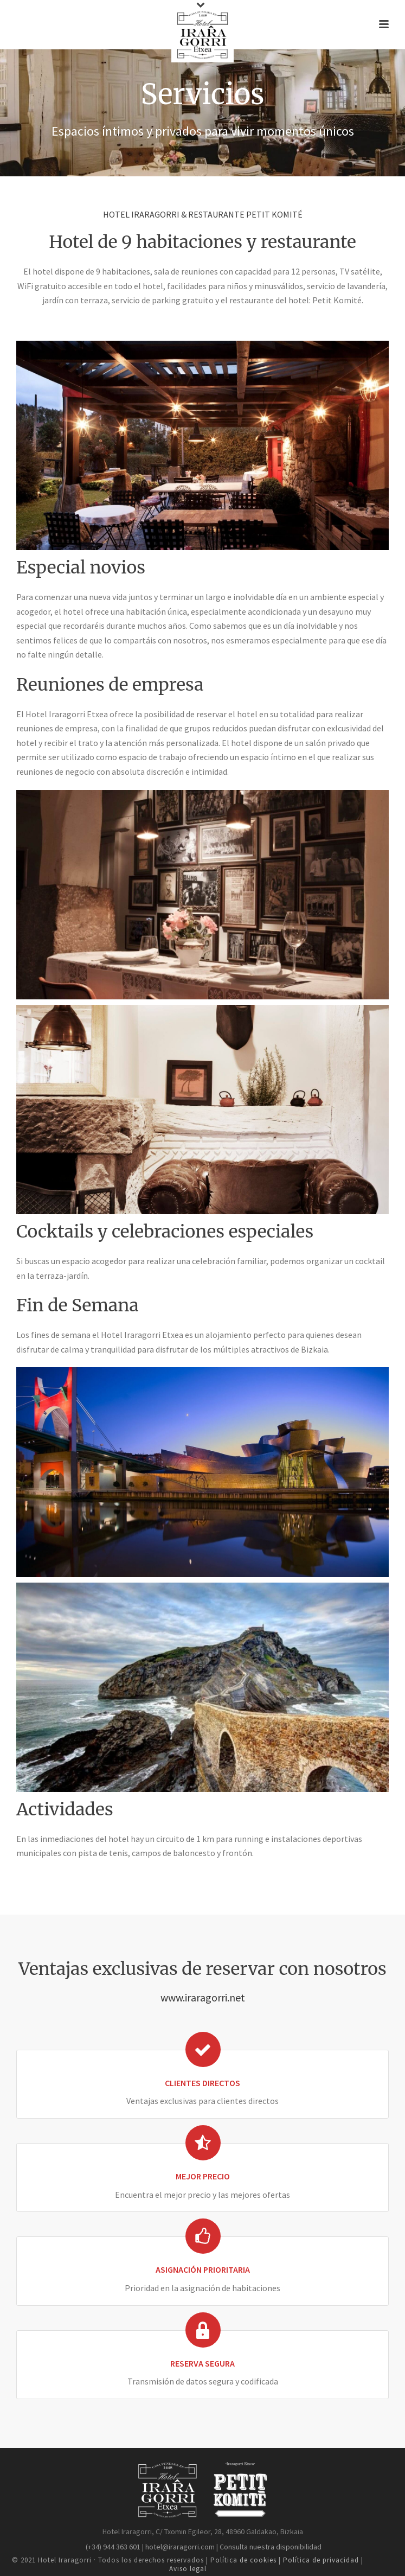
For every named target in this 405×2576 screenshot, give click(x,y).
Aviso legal (188, 2568)
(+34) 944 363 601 (112, 2547)
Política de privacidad (321, 2560)
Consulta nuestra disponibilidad (271, 2547)
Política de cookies (244, 2560)
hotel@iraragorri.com (179, 2547)
